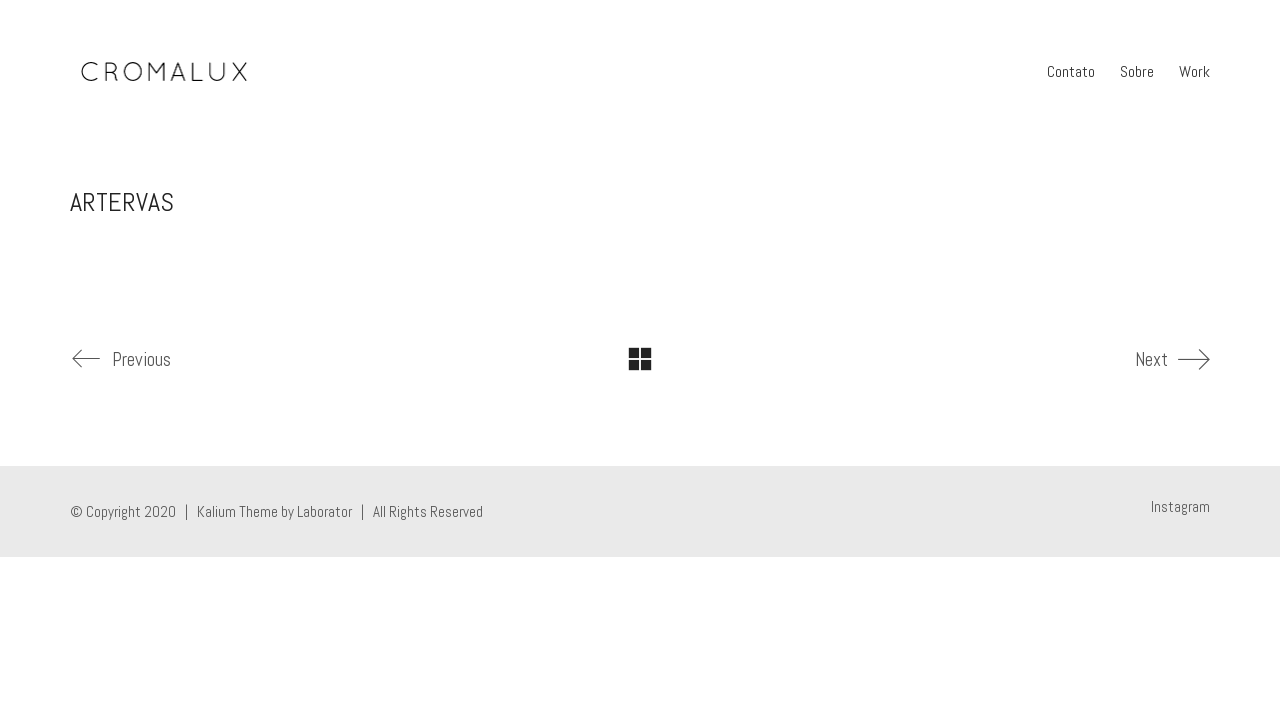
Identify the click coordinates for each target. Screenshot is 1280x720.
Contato (1071, 71)
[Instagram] (1180, 507)
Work (1194, 71)
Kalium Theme (237, 511)
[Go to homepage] (163, 72)
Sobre (1137, 71)
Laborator (324, 511)
